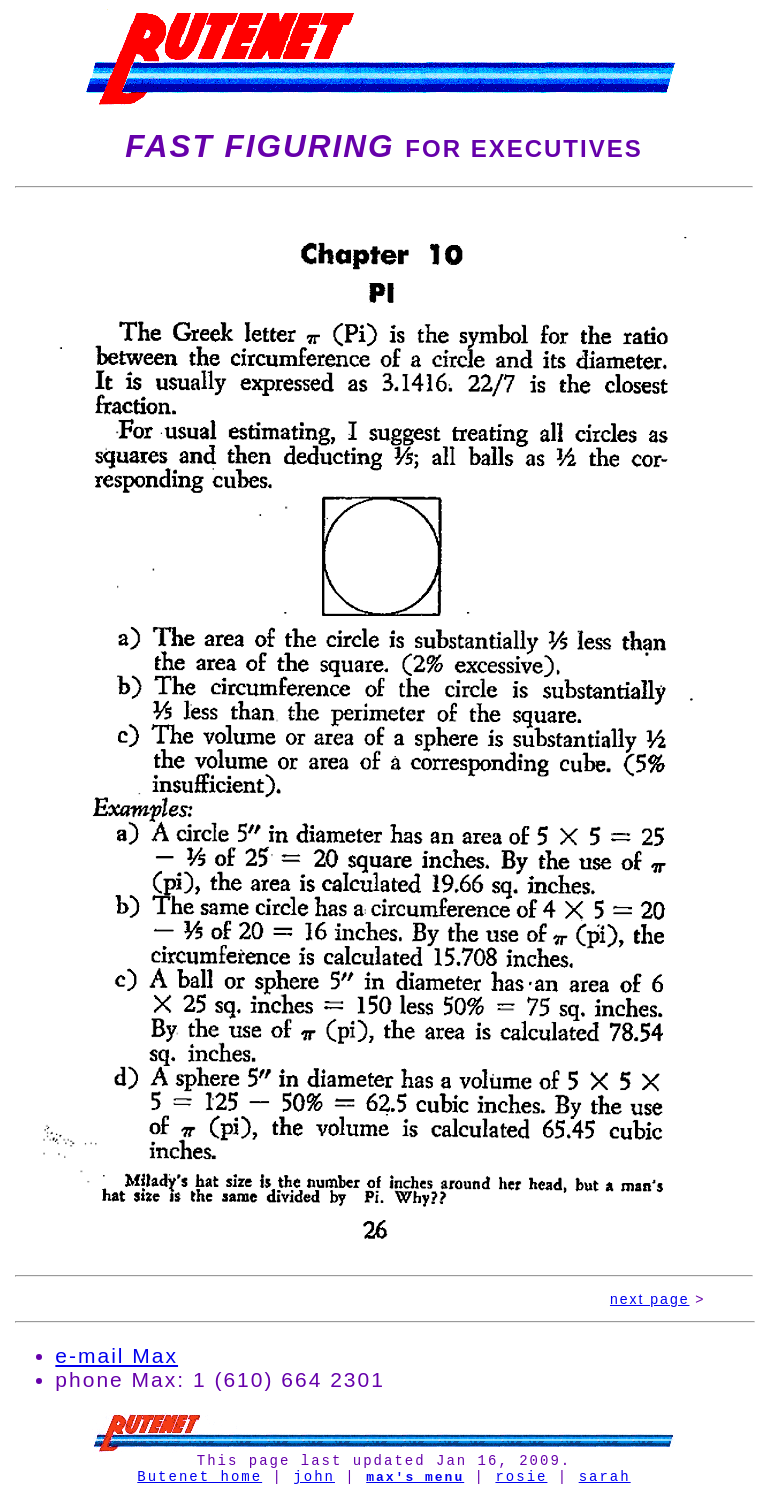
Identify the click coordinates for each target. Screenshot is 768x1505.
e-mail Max (116, 1355)
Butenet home (199, 1481)
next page (650, 1299)
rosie (521, 1481)
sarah (605, 1481)
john (314, 1481)
